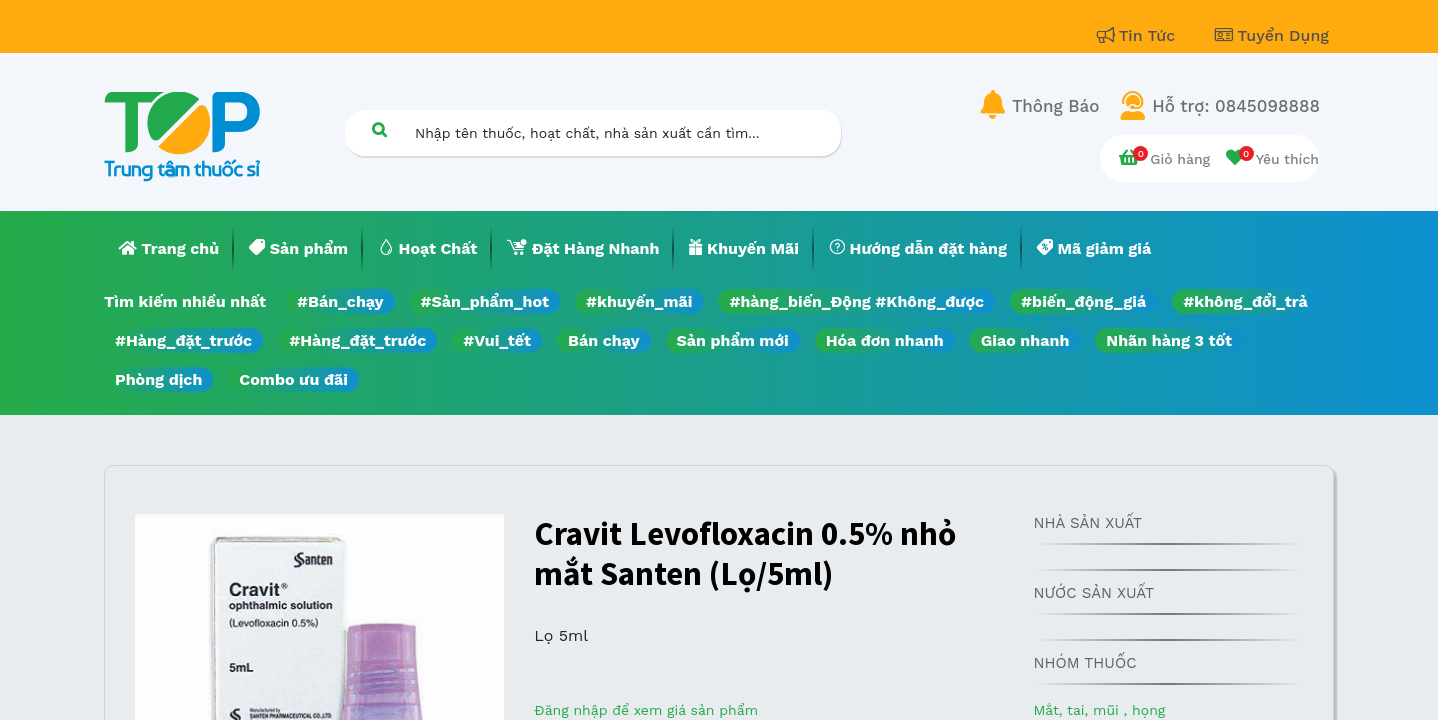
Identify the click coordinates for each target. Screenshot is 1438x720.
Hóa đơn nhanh (885, 340)
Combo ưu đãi (293, 379)
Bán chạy (603, 340)
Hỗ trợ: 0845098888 (1236, 106)
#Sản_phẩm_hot (485, 301)
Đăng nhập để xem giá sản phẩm (646, 710)
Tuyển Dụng (1272, 35)
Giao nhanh (1025, 340)
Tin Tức (1139, 35)
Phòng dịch (158, 379)
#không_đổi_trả (1245, 301)
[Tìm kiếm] (379, 129)
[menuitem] (169, 249)
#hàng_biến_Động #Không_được (856, 301)
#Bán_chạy (340, 301)
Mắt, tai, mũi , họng (1099, 710)
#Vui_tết (497, 340)
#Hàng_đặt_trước (183, 340)
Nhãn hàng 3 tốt (1169, 340)
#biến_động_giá (1083, 301)
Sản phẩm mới (733, 340)
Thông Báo (1055, 106)
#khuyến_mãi (639, 301)
